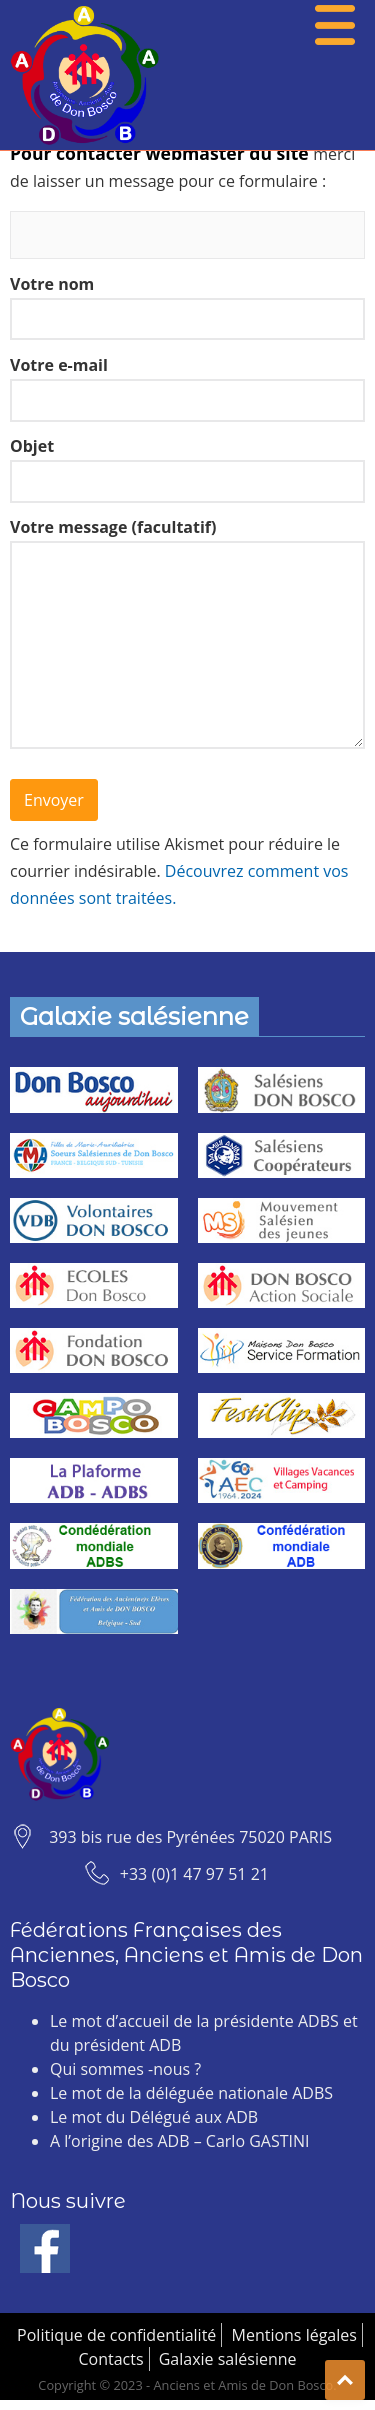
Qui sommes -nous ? (125, 2069)
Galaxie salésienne (228, 2359)
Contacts (110, 2359)
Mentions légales (294, 2335)
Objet (187, 469)
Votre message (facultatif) (187, 641)
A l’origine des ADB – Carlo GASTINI (179, 2141)
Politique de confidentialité (116, 2335)
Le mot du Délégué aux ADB (154, 2117)
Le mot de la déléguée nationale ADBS (191, 2093)
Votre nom (187, 307)
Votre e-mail (187, 388)
